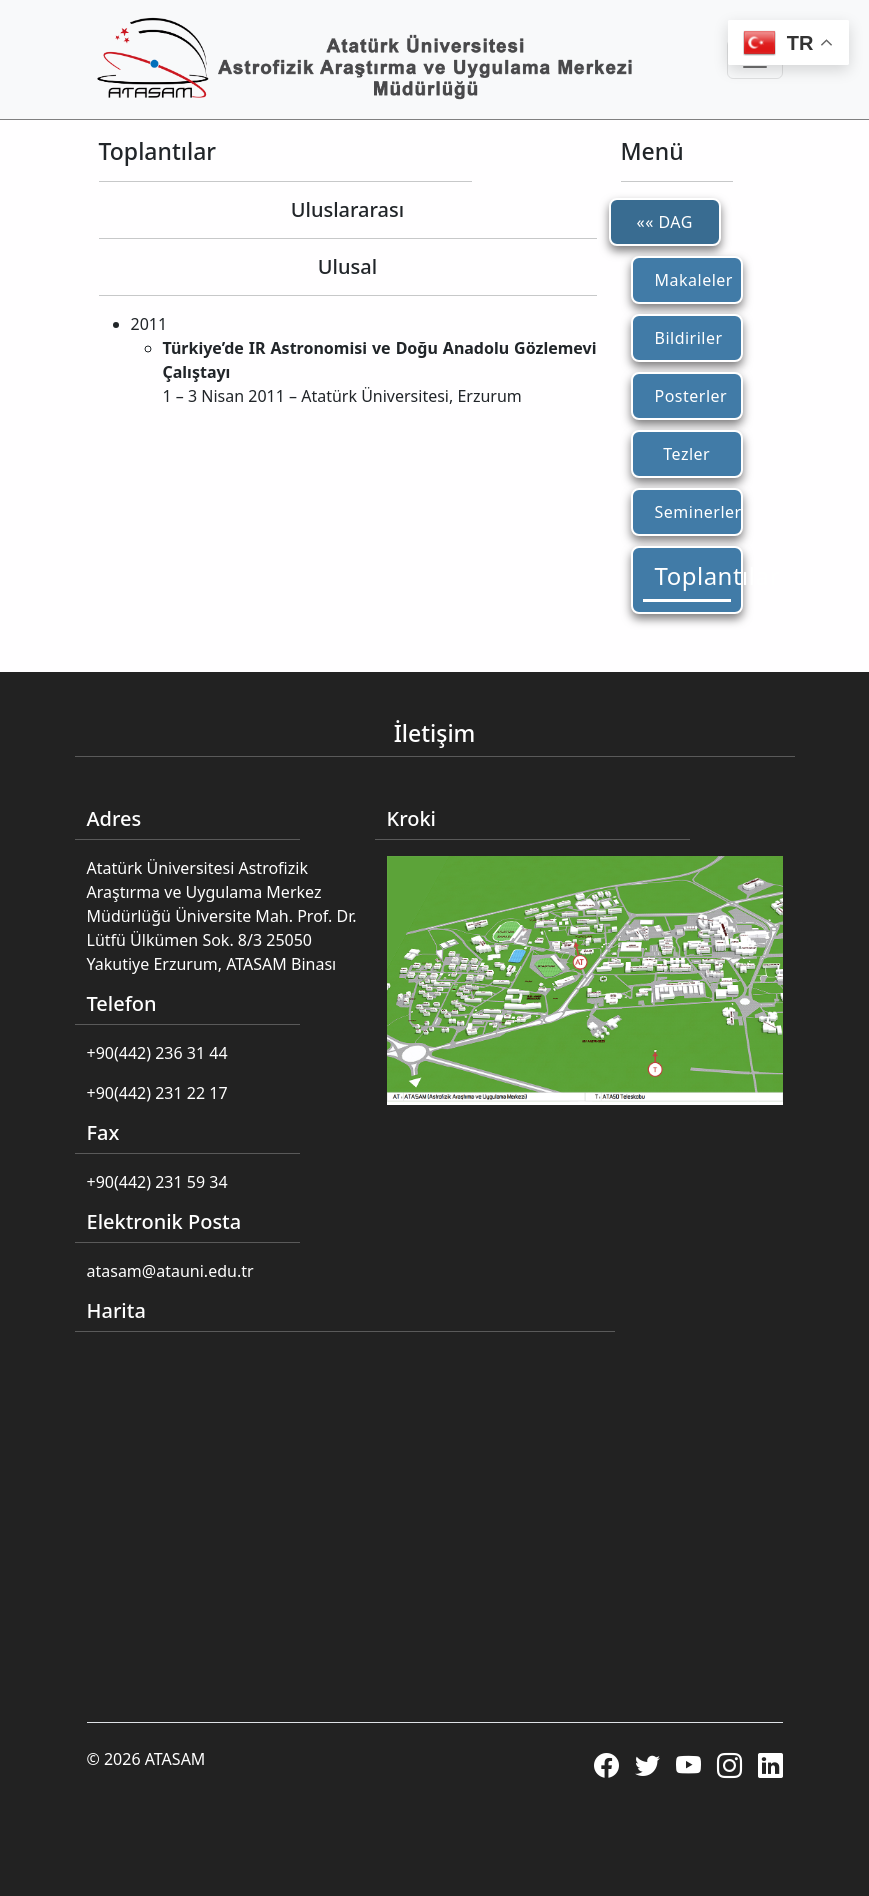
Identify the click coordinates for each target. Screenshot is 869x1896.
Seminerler (693, 512)
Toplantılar (693, 575)
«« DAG (665, 222)
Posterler (691, 396)
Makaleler (693, 280)
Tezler (686, 454)
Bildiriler (689, 338)
